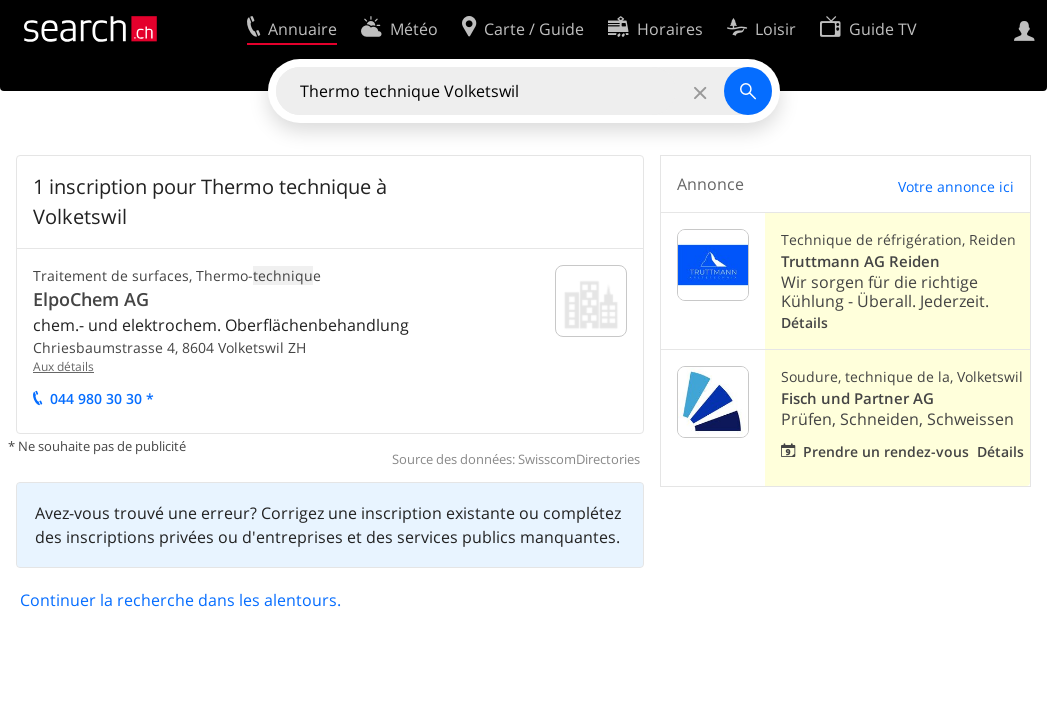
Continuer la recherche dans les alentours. (180, 600)
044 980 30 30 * (102, 398)
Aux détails (63, 366)
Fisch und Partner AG (857, 398)
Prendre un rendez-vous (886, 451)
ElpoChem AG (91, 299)
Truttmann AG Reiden (860, 261)
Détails (804, 322)
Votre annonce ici (956, 186)
